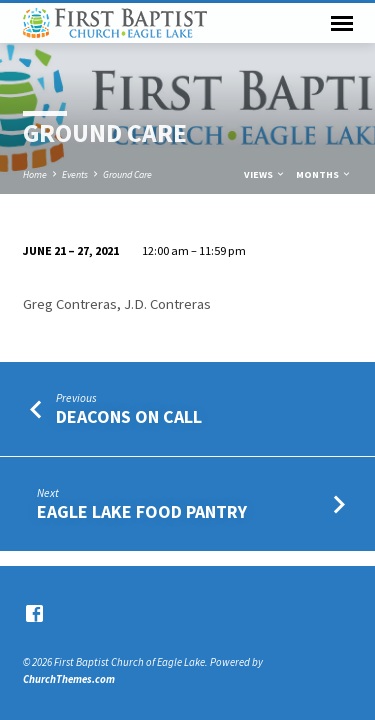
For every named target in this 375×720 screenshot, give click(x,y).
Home (35, 174)
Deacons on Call (129, 416)
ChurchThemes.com (69, 679)
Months (324, 174)
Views (265, 174)
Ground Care (127, 174)
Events (75, 174)
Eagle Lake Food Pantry (142, 511)
